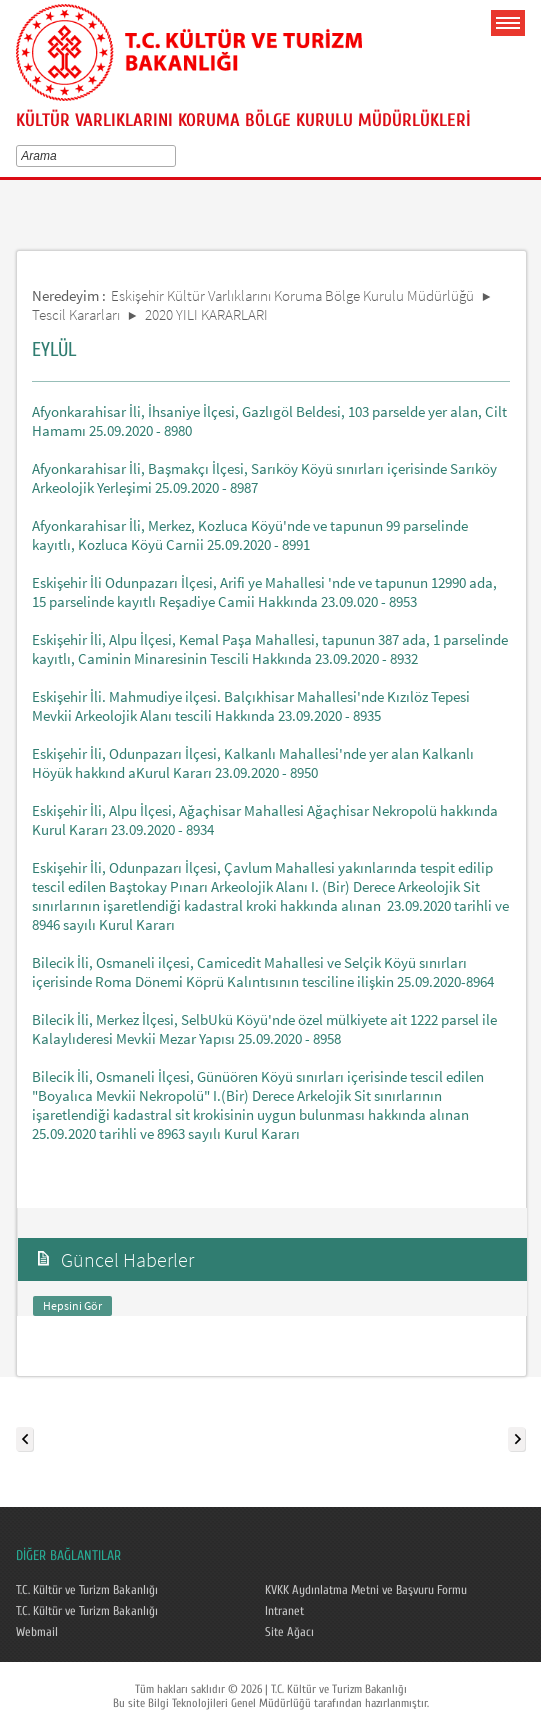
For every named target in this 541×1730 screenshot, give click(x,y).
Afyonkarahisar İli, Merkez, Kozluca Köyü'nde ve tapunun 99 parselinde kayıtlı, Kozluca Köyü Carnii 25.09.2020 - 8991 (250, 535)
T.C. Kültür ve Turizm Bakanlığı (87, 1590)
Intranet (284, 1611)
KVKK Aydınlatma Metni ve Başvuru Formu (366, 1590)
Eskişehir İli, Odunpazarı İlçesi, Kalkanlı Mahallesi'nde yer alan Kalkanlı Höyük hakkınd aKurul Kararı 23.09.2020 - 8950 (253, 763)
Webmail (37, 1632)
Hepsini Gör (72, 1305)
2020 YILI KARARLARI (206, 314)
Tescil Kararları (76, 314)
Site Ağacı (289, 1632)
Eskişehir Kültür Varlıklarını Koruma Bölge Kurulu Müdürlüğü (292, 295)
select (174, 156)
